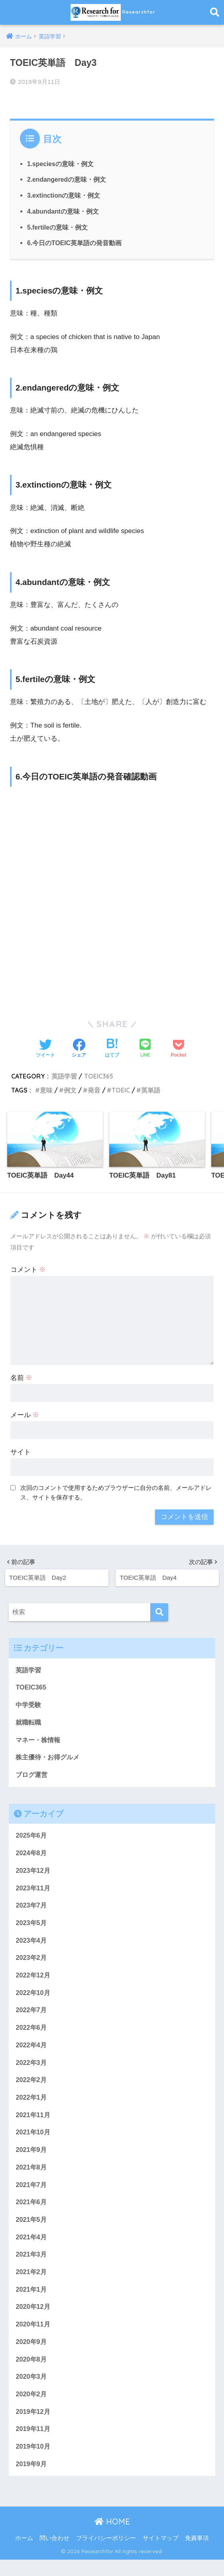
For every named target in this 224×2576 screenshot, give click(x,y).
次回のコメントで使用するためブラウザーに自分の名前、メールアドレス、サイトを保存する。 (116, 1491)
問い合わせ (54, 2554)
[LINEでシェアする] (145, 1048)
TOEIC (121, 1089)
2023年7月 (32, 1908)
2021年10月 (33, 2140)
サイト (20, 1451)
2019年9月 (32, 2479)
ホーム (24, 2554)
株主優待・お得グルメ (49, 1758)
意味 (46, 1089)
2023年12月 (33, 1872)
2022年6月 (32, 2033)
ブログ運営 (32, 1775)
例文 (70, 1089)
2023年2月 (32, 1962)
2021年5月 (32, 2229)
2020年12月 (33, 2319)
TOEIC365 (99, 1075)
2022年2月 (32, 2087)
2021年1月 (32, 2301)
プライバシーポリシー (106, 2554)
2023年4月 (32, 1944)
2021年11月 (33, 2122)
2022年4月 (32, 2051)
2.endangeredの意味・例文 (67, 178)
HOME (112, 2537)
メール (24, 1414)
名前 (21, 1377)
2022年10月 (33, 1997)
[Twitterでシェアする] (45, 1048)
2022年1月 (32, 2104)
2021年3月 (32, 2265)
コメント (28, 1269)
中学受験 (29, 1704)
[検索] (159, 1611)
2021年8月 (32, 2176)
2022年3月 (32, 2069)
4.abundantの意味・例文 (63, 210)
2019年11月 (33, 2444)
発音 (94, 1089)
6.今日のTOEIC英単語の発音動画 (74, 242)
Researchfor (113, 12)
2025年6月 (32, 1837)
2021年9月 (32, 2158)
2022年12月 (33, 1979)
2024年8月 (32, 1855)
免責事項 (197, 2554)
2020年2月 (32, 2408)
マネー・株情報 (39, 1740)
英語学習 (64, 1075)
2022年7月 (32, 2015)
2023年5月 (32, 1926)
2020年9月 (32, 2354)
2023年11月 (33, 1890)
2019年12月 (33, 2426)
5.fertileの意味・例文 (57, 226)
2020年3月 (32, 2390)
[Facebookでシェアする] (79, 1048)
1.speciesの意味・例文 (60, 162)
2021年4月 (32, 2247)
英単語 (150, 1089)
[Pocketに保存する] (178, 1048)
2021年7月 (32, 2194)
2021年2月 (32, 2283)
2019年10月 (33, 2461)
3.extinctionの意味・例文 (64, 194)
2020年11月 (33, 2337)
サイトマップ (161, 2554)
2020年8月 (32, 2372)
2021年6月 (32, 2212)
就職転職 (29, 1722)
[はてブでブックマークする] (112, 1048)
